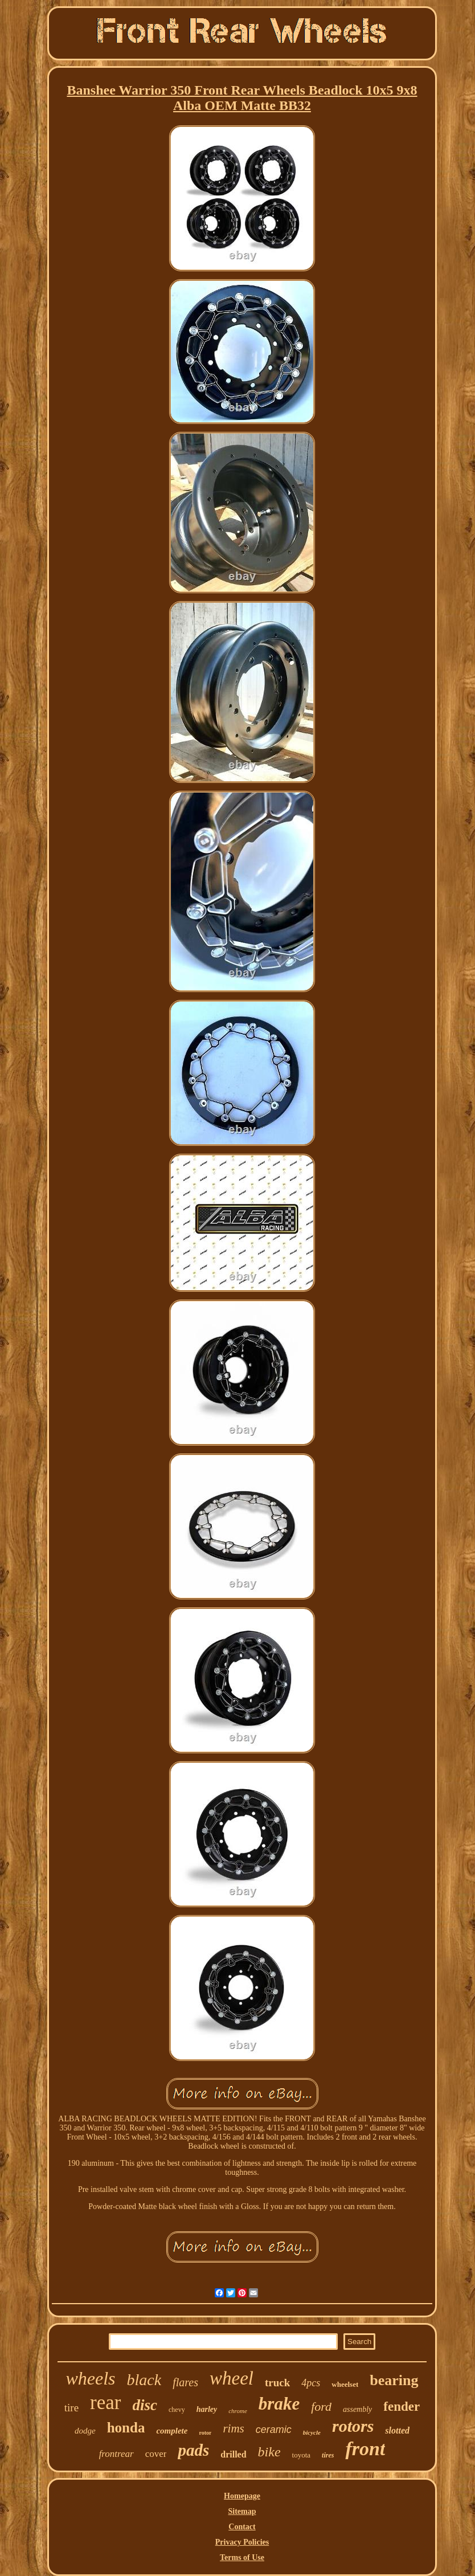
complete (171, 2430)
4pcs (310, 2383)
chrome (237, 2410)
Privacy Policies (242, 2542)
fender (401, 2406)
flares (185, 2382)
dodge (85, 2430)
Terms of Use (242, 2557)
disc (145, 2405)
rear (105, 2402)
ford (321, 2406)
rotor (205, 2433)
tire (71, 2408)
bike (269, 2451)
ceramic (274, 2429)
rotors (353, 2425)
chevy (177, 2410)
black (144, 2380)
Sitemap (242, 2511)
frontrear (116, 2453)
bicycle (312, 2432)
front (365, 2448)
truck (277, 2383)
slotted (397, 2430)
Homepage (242, 2496)
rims (233, 2428)
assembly (357, 2409)
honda (126, 2427)
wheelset (344, 2384)
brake (279, 2404)
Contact (241, 2526)
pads (193, 2450)
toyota (301, 2455)
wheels (90, 2378)
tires (328, 2455)
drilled (233, 2454)
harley (207, 2409)
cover (156, 2453)
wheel (231, 2378)
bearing (394, 2380)
